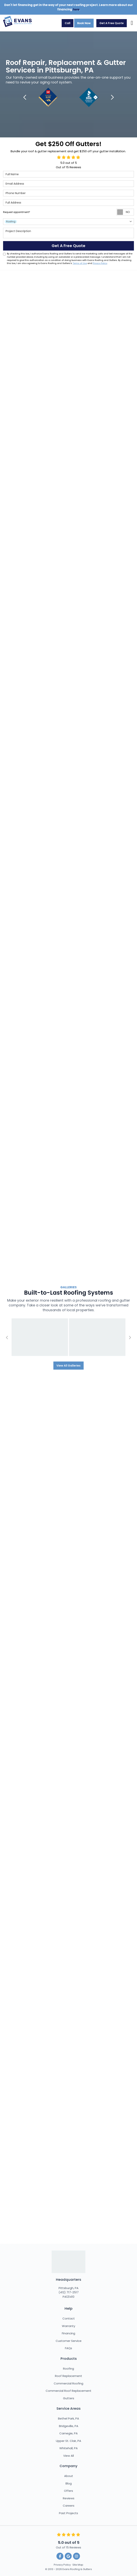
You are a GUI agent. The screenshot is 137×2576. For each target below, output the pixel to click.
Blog (69, 2483)
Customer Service (69, 2341)
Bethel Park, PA (68, 2418)
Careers (68, 2506)
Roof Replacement (68, 2376)
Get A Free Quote (111, 23)
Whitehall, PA (68, 2448)
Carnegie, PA (68, 2433)
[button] (25, 97)
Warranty (68, 2326)
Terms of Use (80, 263)
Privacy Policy (100, 263)
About (68, 2476)
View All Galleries (68, 1365)
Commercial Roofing (68, 2383)
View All (68, 2456)
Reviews (68, 2498)
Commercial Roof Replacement (68, 2391)
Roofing (68, 2369)
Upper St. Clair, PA (68, 2441)
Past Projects (68, 2513)
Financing (68, 2333)
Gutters (68, 2398)
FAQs (68, 2348)
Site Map (77, 2564)
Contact (68, 2318)
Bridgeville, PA (68, 2426)
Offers (68, 2491)
